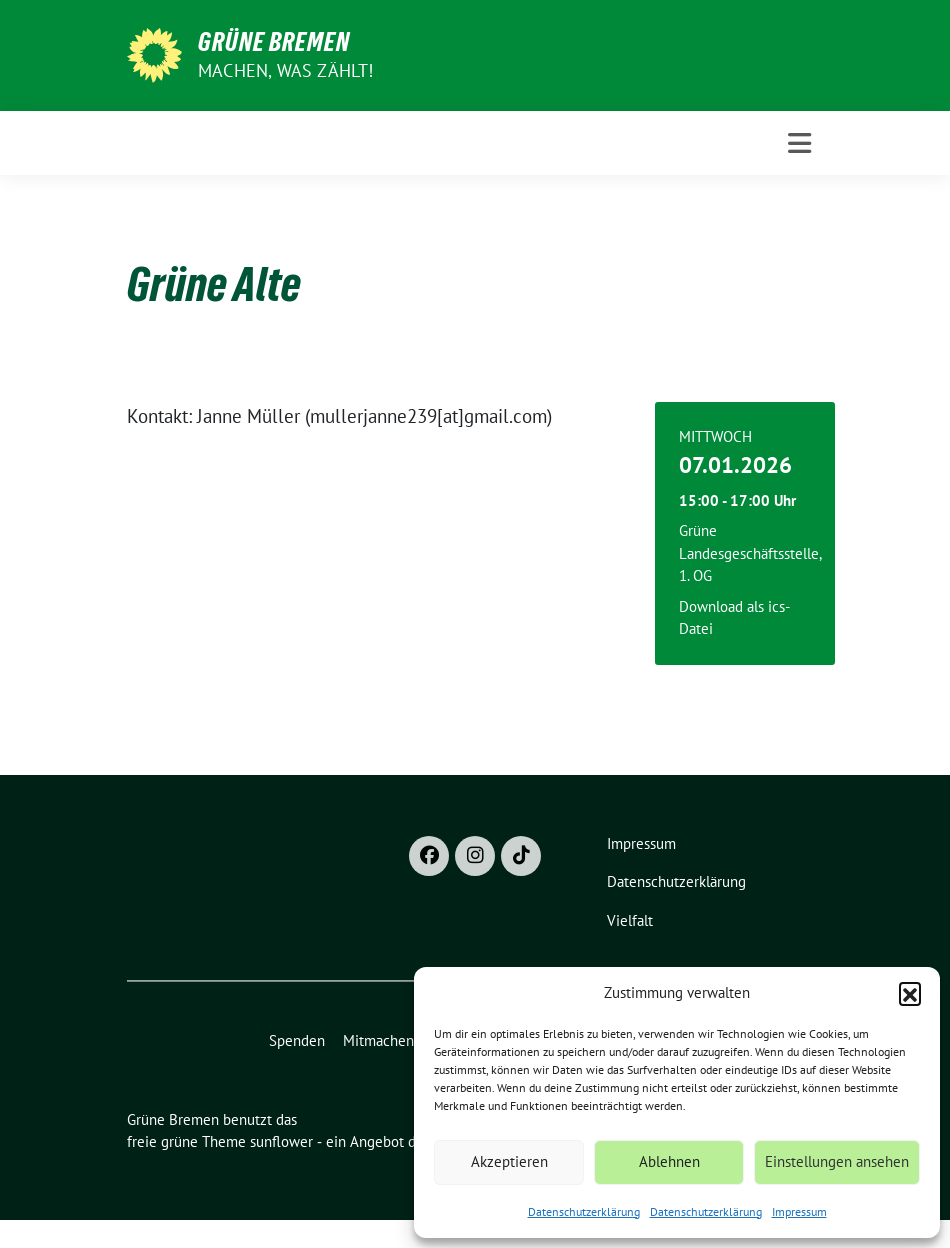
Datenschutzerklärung (584, 1211)
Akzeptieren (509, 1161)
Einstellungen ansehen (837, 1161)
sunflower (281, 1141)
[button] (910, 993)
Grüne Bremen (274, 42)
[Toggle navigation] (799, 143)
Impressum (799, 1211)
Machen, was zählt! (286, 70)
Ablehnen (669, 1161)
